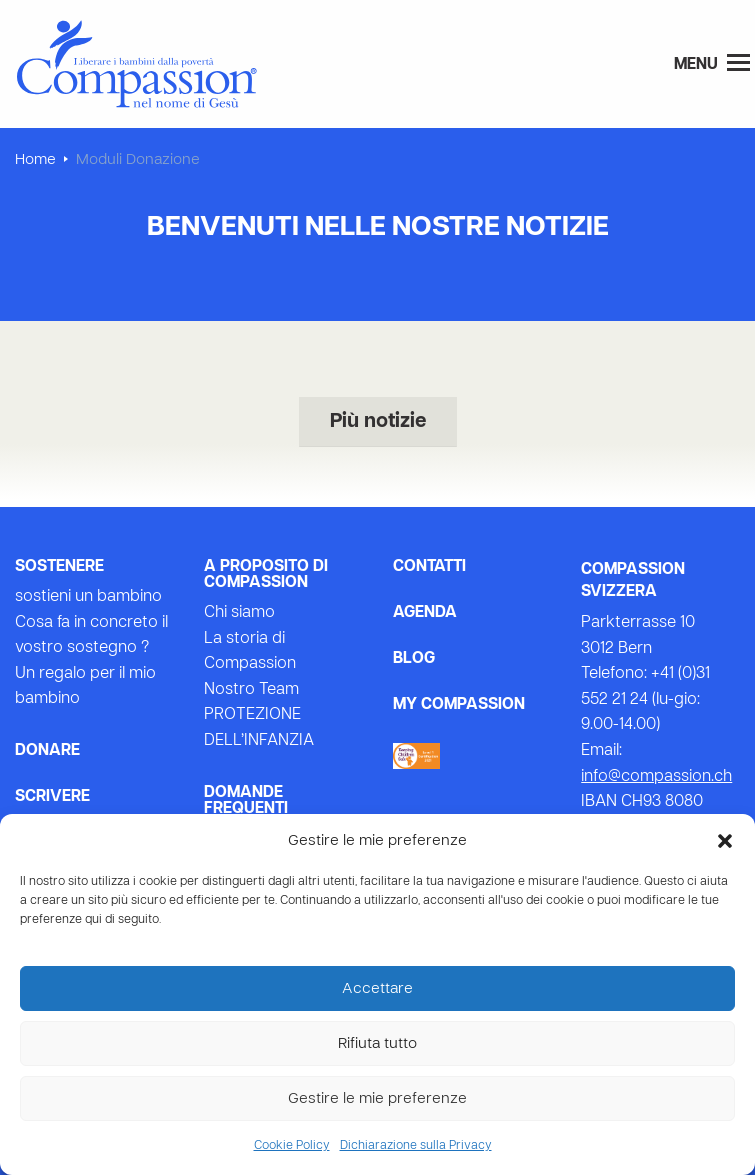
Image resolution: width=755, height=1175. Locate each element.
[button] (725, 841)
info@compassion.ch (656, 777)
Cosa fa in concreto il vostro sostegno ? (91, 636)
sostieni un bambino (88, 597)
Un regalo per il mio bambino (85, 687)
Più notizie (378, 422)
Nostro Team (251, 690)
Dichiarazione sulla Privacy (416, 1146)
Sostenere (59, 567)
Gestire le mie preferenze (377, 1099)
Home (35, 160)
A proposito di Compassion (266, 575)
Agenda (425, 613)
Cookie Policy (292, 1146)
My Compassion (459, 705)
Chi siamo (239, 613)
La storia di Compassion (250, 652)
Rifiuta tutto (377, 1044)
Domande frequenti (246, 801)
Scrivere (52, 797)
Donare (47, 751)
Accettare (377, 989)
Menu (712, 63)
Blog (414, 659)
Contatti (429, 567)
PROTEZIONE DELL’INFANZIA (259, 728)
